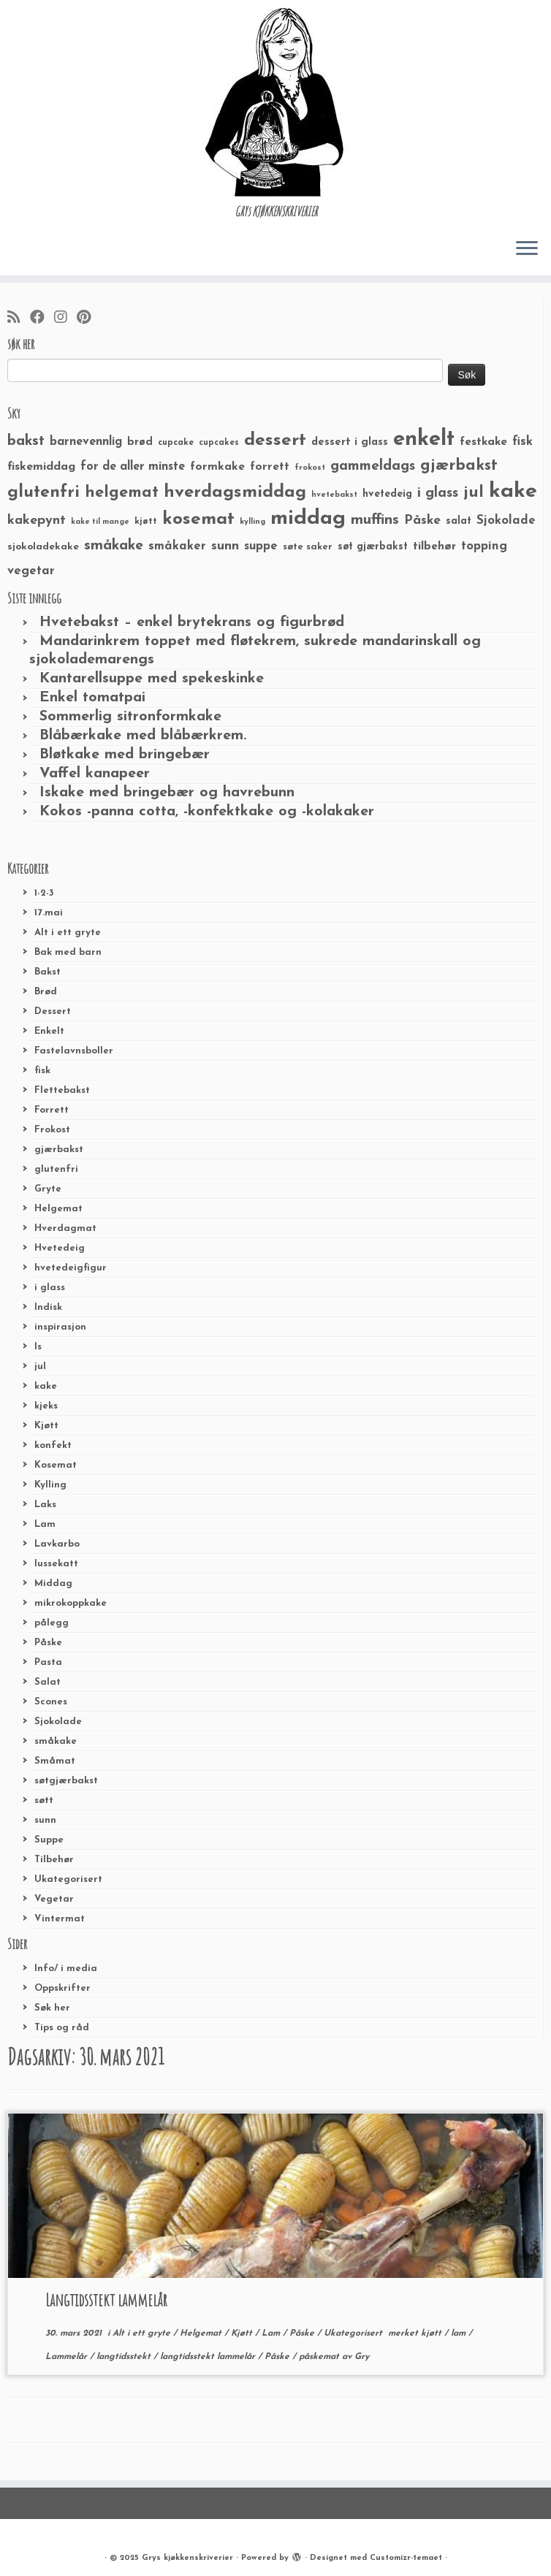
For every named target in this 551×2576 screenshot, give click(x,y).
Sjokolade (58, 1721)
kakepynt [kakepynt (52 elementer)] (36, 520)
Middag (53, 1583)
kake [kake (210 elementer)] (513, 491)
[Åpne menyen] (527, 249)
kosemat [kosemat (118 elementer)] (198, 519)
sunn (45, 1820)
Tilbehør (54, 1859)
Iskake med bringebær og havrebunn (166, 792)
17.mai (48, 913)
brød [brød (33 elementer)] (140, 442)
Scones (50, 1702)
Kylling (50, 1485)
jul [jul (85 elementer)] (473, 492)
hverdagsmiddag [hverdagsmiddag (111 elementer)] (235, 492)
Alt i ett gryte (67, 932)
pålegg (51, 1623)
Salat (47, 1682)
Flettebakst (62, 1090)
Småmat (54, 1761)
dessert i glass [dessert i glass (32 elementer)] (349, 442)
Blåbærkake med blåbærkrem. (142, 735)
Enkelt (49, 1031)
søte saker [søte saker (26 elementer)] (307, 547)
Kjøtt (46, 1425)
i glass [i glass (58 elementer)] (437, 493)
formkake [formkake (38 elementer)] (217, 467)
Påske (48, 1642)
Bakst (47, 972)
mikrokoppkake (70, 1603)
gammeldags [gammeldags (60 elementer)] (372, 466)
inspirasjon (60, 1327)
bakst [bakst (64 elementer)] (26, 441)
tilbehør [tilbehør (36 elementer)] (434, 546)
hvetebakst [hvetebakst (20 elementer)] (334, 495)
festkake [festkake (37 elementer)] (483, 442)
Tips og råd (61, 2027)
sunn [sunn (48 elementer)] (225, 546)
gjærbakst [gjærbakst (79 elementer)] (459, 465)
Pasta (48, 1662)
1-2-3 (44, 893)
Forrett (51, 1110)
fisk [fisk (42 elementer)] (522, 442)
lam (459, 2333)
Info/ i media (65, 1968)
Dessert (52, 1011)
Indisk (48, 1307)
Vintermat (59, 1919)
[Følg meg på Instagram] (65, 318)
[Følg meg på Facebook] (42, 318)
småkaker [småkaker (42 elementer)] (177, 546)
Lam (45, 1524)
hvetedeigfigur (70, 1268)
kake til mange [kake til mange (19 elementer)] (100, 522)
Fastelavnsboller (73, 1051)
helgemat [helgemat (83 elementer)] (122, 492)
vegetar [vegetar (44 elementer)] (31, 571)
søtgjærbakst (66, 1781)
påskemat (320, 2356)
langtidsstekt (124, 2356)
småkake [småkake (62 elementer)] (113, 545)
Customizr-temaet (406, 2558)
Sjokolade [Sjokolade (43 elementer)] (506, 520)
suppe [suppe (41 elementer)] (261, 546)
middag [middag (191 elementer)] (308, 518)
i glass (49, 1287)
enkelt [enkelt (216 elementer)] (424, 439)
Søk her (52, 2008)
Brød (45, 992)
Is (38, 1347)
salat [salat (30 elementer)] (458, 521)
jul (40, 1366)
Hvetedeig (59, 1248)
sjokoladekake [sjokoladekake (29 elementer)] (43, 547)
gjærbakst (58, 1149)
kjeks (46, 1406)
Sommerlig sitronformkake (130, 716)
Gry (361, 2356)
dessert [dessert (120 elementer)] (275, 440)
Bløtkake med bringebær (124, 754)
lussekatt (56, 1564)
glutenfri (56, 1169)
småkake (55, 1741)
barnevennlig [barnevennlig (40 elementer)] (86, 442)
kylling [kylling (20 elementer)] (252, 522)
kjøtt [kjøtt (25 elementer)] (145, 521)
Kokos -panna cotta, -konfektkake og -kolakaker (206, 811)
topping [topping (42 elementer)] (484, 546)
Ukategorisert (68, 1879)
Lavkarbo (57, 1544)
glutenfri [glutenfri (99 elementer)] (43, 492)
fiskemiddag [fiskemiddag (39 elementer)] (41, 467)
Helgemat (58, 1208)
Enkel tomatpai (92, 697)
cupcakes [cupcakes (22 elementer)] (219, 442)
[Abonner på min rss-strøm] (18, 318)
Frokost (52, 1130)
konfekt (53, 1445)
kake (45, 1386)
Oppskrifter (62, 1988)
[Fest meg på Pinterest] (88, 318)
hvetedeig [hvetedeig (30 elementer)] (387, 494)
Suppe (49, 1840)
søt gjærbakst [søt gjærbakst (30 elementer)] (373, 546)
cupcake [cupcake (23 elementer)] (176, 442)
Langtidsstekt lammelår (106, 2300)
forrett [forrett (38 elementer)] (269, 467)
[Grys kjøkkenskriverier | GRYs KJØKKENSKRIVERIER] (275, 102)
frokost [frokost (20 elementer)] (309, 468)
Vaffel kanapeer (94, 773)
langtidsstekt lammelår (209, 2356)
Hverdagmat (65, 1228)
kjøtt (432, 2333)
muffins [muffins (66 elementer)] (375, 520)
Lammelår (67, 2356)
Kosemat (55, 1465)
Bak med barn (68, 952)
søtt (43, 1800)
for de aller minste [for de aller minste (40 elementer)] (132, 467)
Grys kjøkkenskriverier (187, 2558)
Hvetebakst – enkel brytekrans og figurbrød (191, 622)
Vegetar (54, 1899)
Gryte (47, 1189)
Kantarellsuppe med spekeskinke (151, 678)
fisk (42, 1070)
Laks (45, 1504)
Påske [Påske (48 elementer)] (422, 520)
